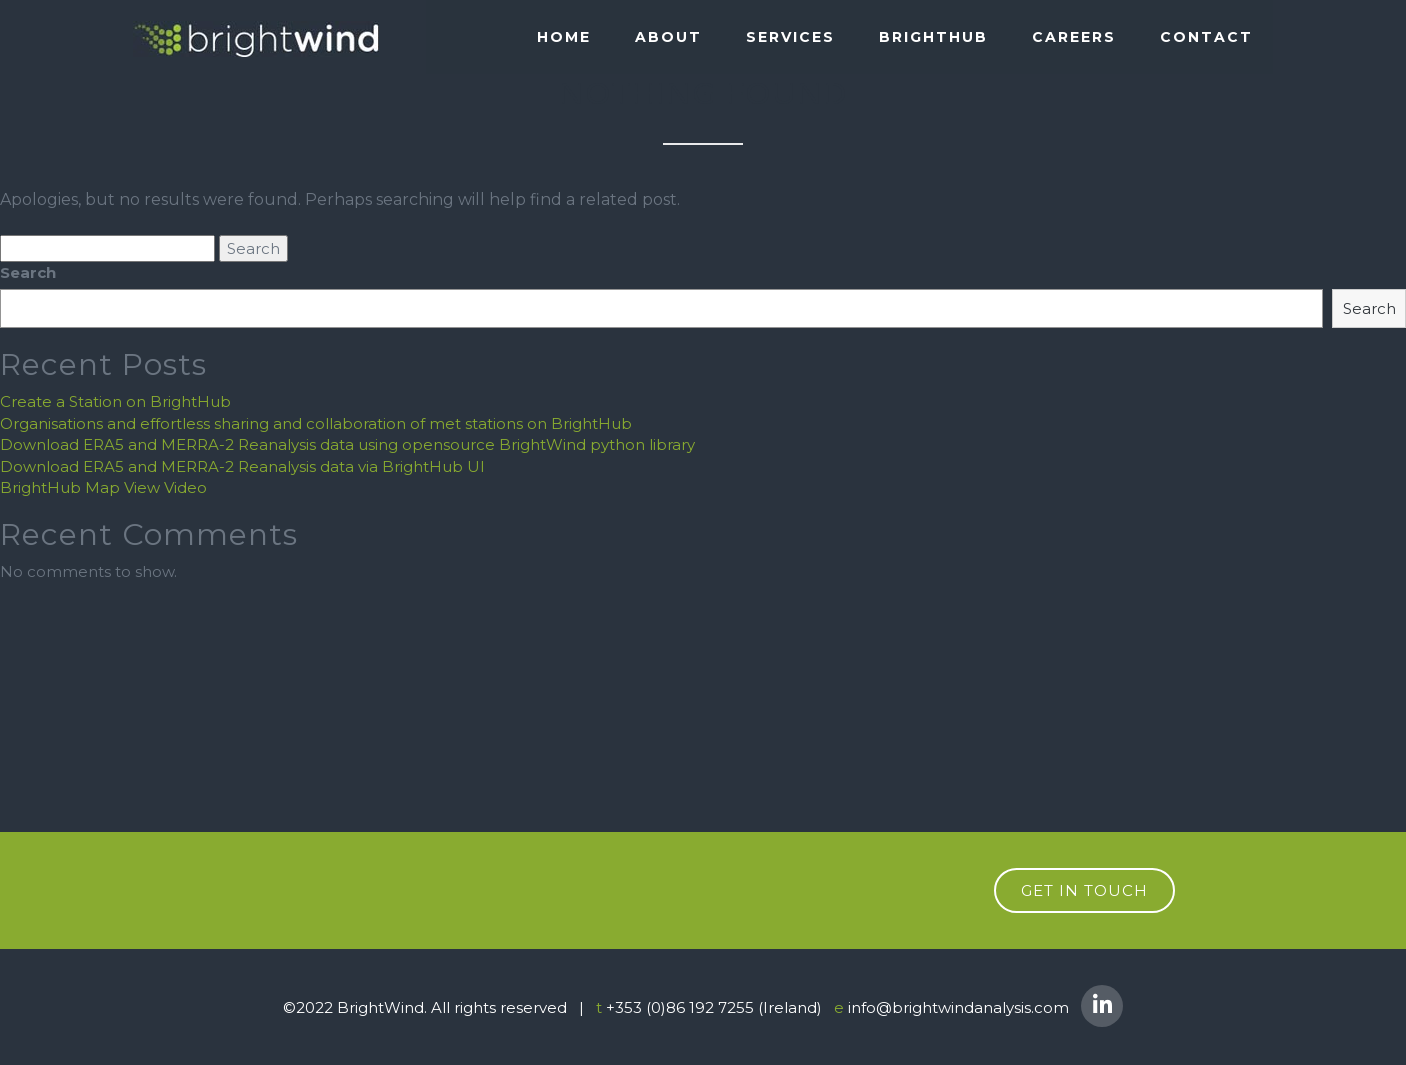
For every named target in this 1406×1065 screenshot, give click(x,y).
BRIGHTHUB (933, 37)
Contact (1206, 37)
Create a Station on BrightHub (115, 401)
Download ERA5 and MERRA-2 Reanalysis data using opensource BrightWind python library (347, 444)
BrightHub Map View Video (103, 487)
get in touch (1084, 890)
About (668, 37)
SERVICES (790, 37)
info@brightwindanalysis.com (958, 1007)
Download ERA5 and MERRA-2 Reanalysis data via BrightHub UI (242, 466)
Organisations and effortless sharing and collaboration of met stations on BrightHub (316, 423)
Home (564, 37)
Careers (1074, 37)
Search (28, 272)
